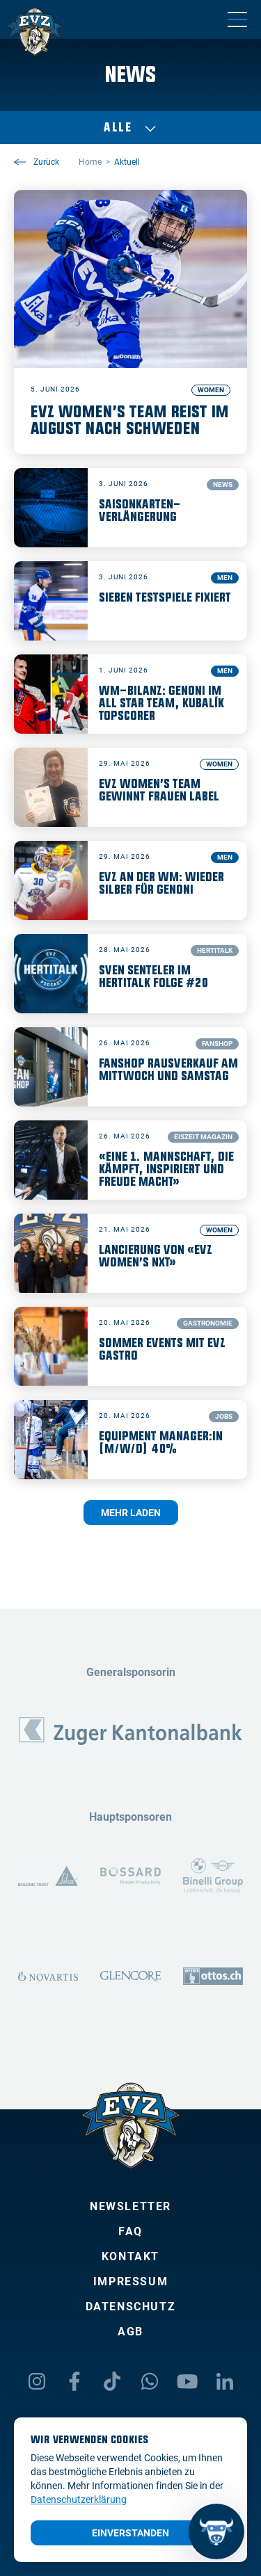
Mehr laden (131, 1512)
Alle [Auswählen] (130, 128)
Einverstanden (130, 2532)
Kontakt (130, 2256)
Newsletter (130, 2206)
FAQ (130, 2231)
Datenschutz (131, 2306)
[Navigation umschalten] (237, 19)
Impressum (130, 2281)
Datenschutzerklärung (79, 2499)
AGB (130, 2331)
